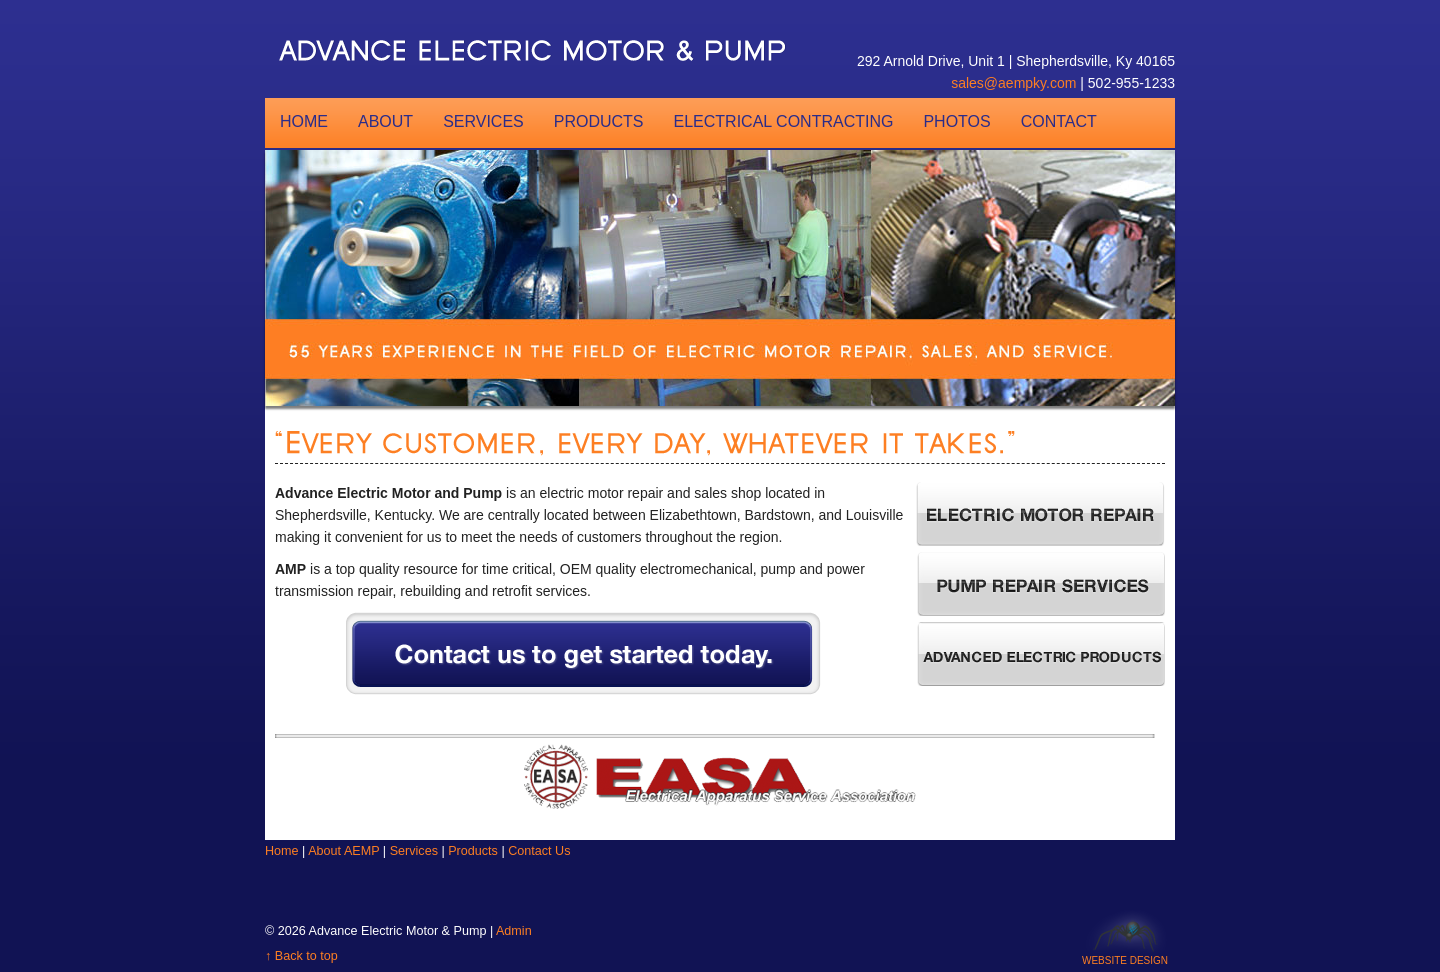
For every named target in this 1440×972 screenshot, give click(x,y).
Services (483, 121)
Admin (514, 931)
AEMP (540, 50)
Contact (1059, 121)
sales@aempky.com (1013, 83)
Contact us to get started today (596, 662)
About (385, 121)
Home (304, 121)
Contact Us (539, 851)
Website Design (1125, 957)
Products (599, 121)
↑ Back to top (301, 956)
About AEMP (343, 851)
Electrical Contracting (784, 121)
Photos (956, 121)
